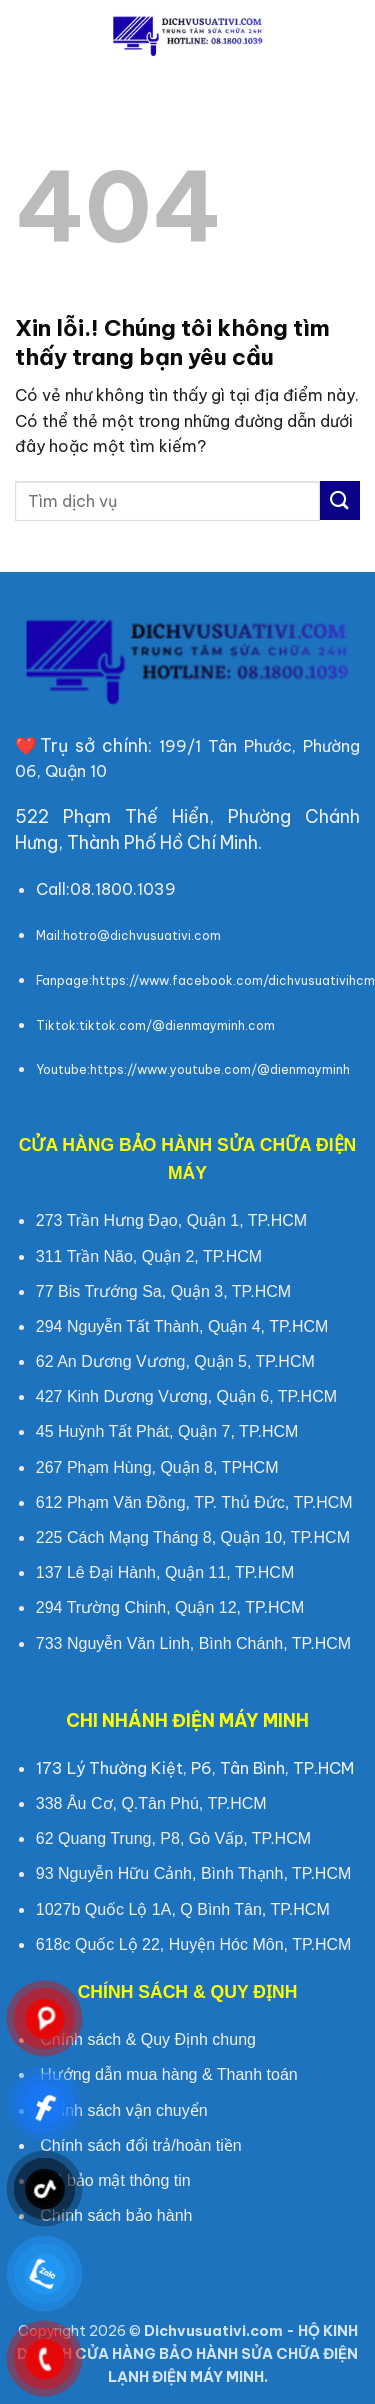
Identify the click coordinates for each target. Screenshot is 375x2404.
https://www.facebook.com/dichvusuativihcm (233, 980)
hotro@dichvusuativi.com (142, 935)
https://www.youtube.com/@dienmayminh (220, 1069)
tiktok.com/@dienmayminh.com (177, 1025)
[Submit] (340, 500)
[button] (27, 34)
